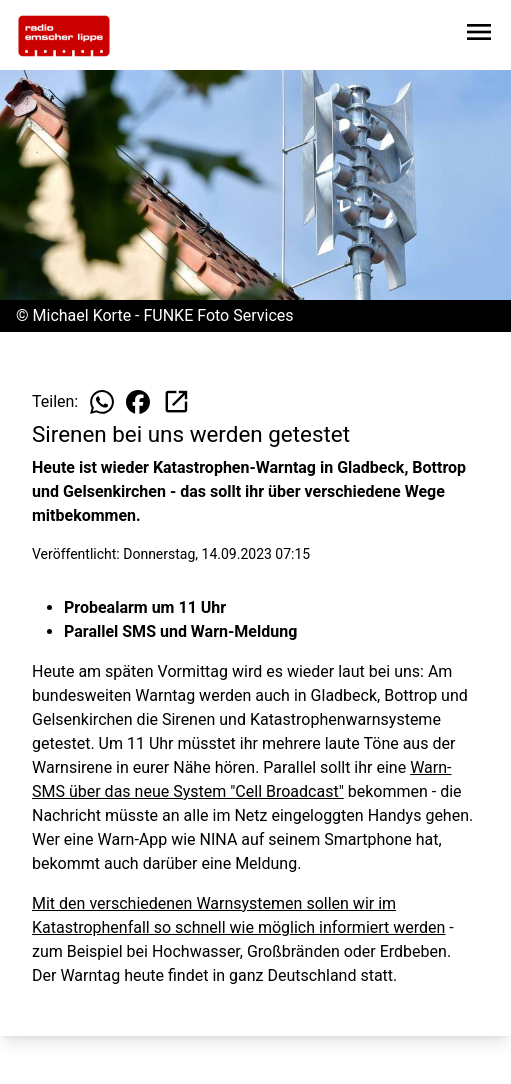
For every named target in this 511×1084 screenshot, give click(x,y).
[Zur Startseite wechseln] (64, 36)
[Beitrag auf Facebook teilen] (138, 402)
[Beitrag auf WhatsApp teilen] (102, 402)
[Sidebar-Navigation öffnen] (479, 35)
